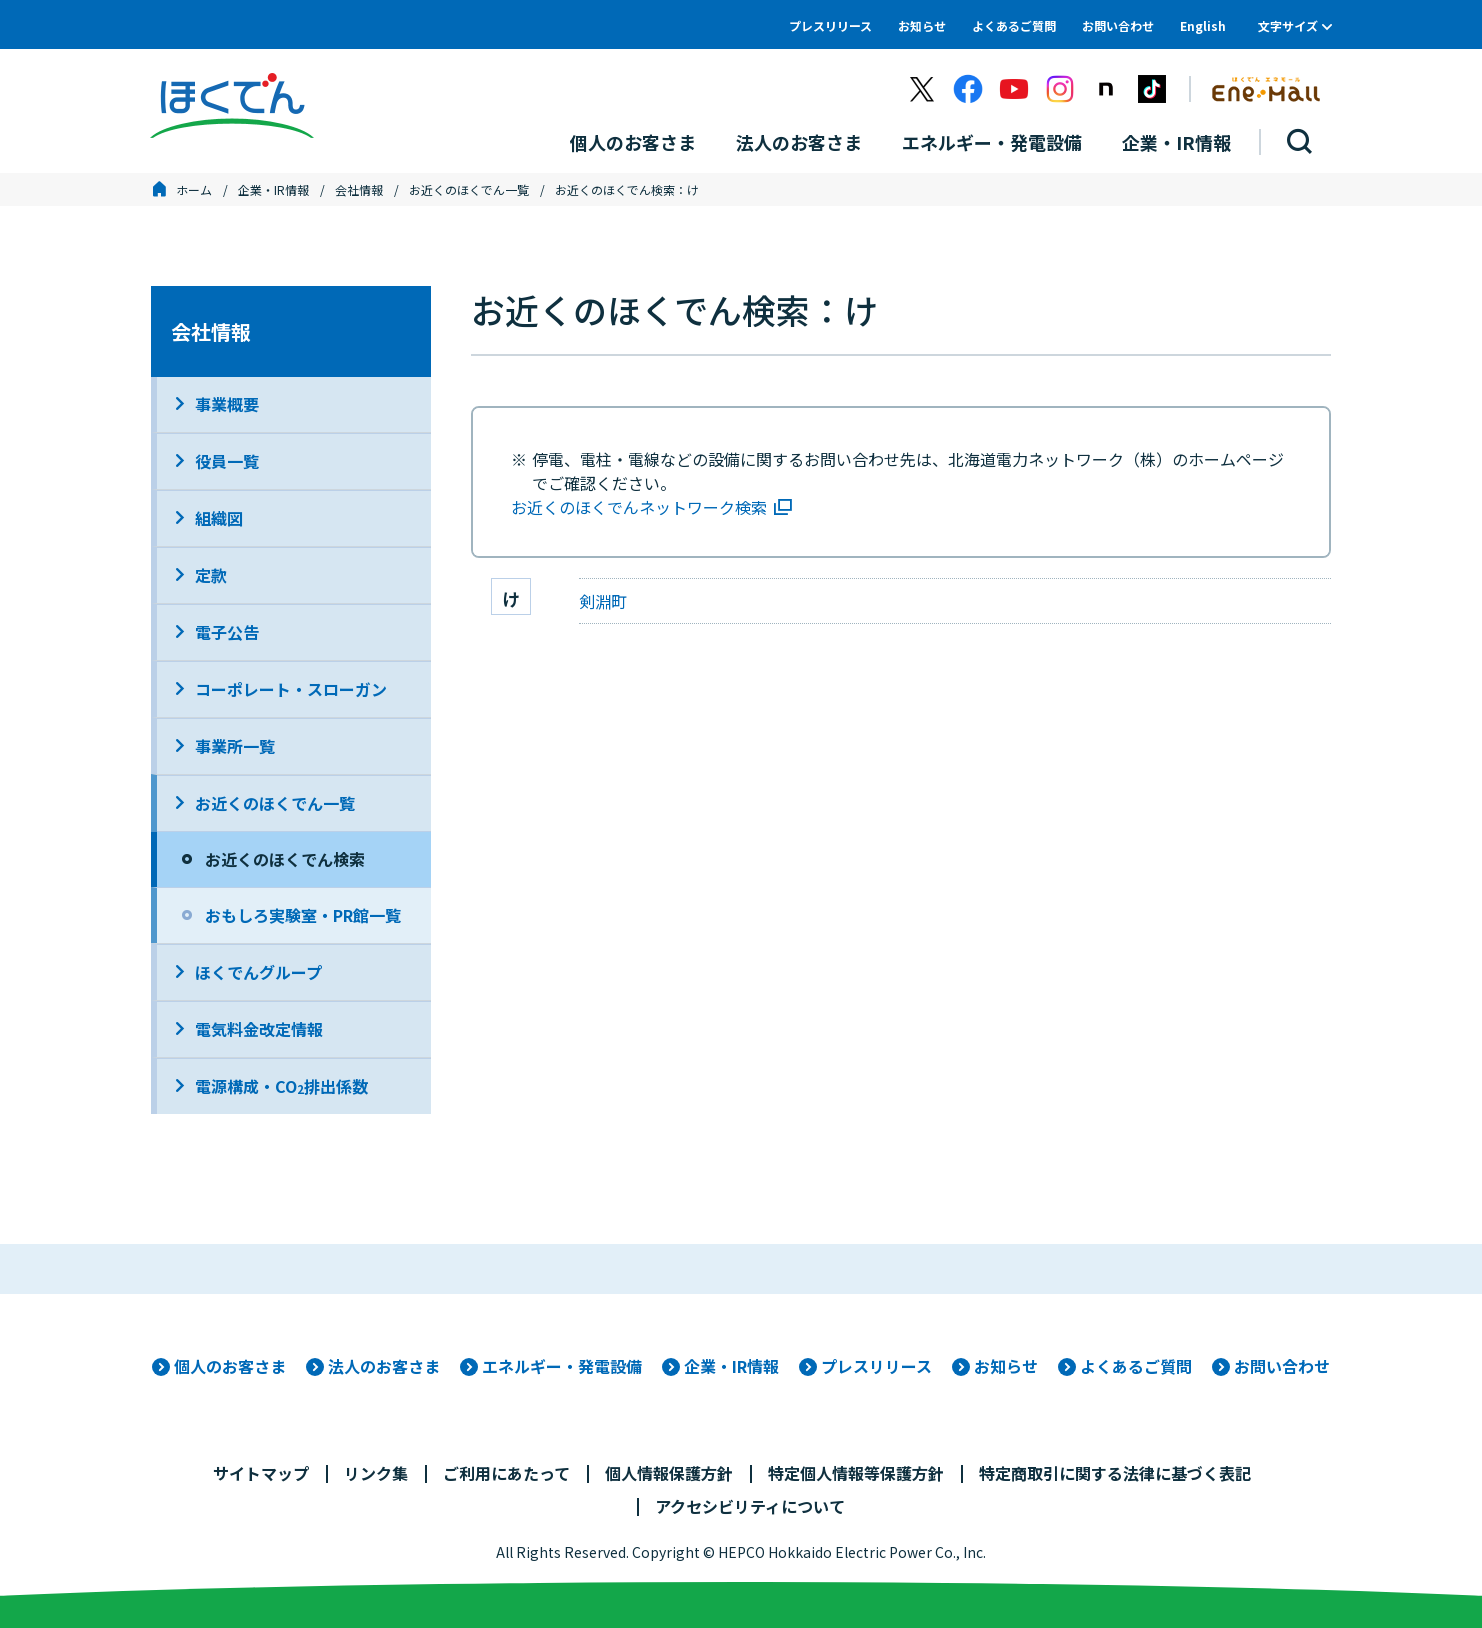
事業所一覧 (235, 746)
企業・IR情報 (273, 189)
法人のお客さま (384, 1366)
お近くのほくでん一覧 (469, 189)
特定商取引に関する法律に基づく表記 (1115, 1473)
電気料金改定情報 (259, 1029)
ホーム (194, 189)
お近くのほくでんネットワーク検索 (639, 507)
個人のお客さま (230, 1366)
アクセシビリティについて (750, 1506)
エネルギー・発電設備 (562, 1366)
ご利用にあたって (506, 1473)
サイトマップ (261, 1473)
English (1203, 25)
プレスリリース (830, 25)
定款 (211, 575)
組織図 (219, 518)
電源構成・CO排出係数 (281, 1086)
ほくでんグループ (258, 972)
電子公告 (227, 632)
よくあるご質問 (1014, 25)
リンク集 (376, 1473)
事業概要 (227, 404)
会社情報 (359, 189)
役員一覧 (227, 461)
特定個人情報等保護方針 (856, 1473)
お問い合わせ (1118, 25)
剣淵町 (603, 601)
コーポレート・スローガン (291, 689)
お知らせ (922, 25)
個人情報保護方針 (669, 1473)
